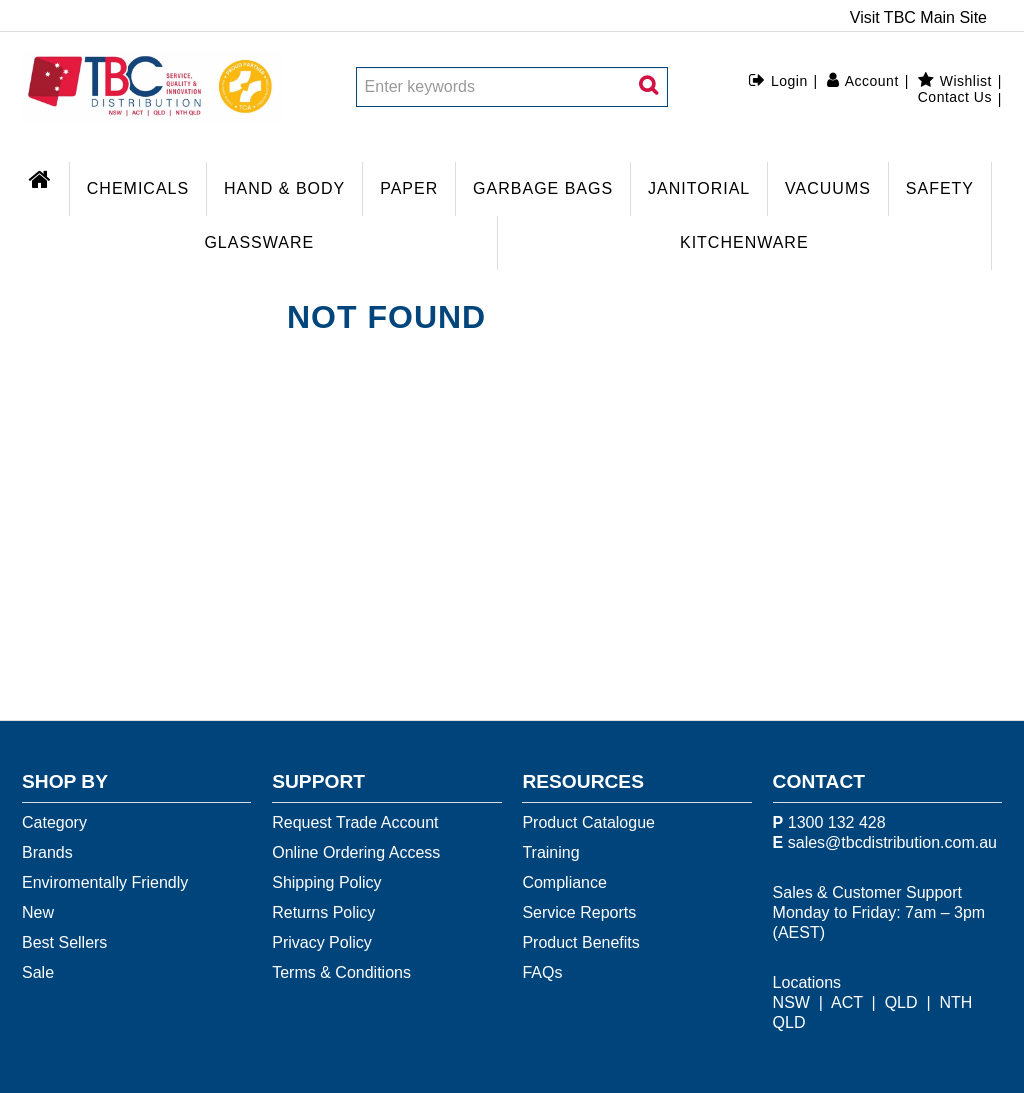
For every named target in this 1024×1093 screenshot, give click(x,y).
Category (54, 822)
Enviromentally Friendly (105, 882)
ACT (847, 1002)
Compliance (564, 882)
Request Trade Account (355, 822)
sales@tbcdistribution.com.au (892, 842)
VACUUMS (828, 188)
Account (872, 81)
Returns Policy (323, 912)
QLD (901, 1002)
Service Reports (579, 912)
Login (789, 81)
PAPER (409, 188)
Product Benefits (580, 942)
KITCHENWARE (744, 242)
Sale (38, 972)
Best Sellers (64, 942)
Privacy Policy (322, 942)
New (38, 912)
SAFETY (940, 188)
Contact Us (955, 97)
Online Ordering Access (356, 852)
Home (45, 176)
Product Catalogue (588, 822)
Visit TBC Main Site (918, 18)
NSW (791, 1002)
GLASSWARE (259, 242)
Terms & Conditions (341, 972)
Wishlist (966, 81)
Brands (47, 852)
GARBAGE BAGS (543, 188)
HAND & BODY (284, 188)
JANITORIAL (699, 188)
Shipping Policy (326, 882)
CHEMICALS (138, 188)
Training (550, 852)
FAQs (542, 972)
